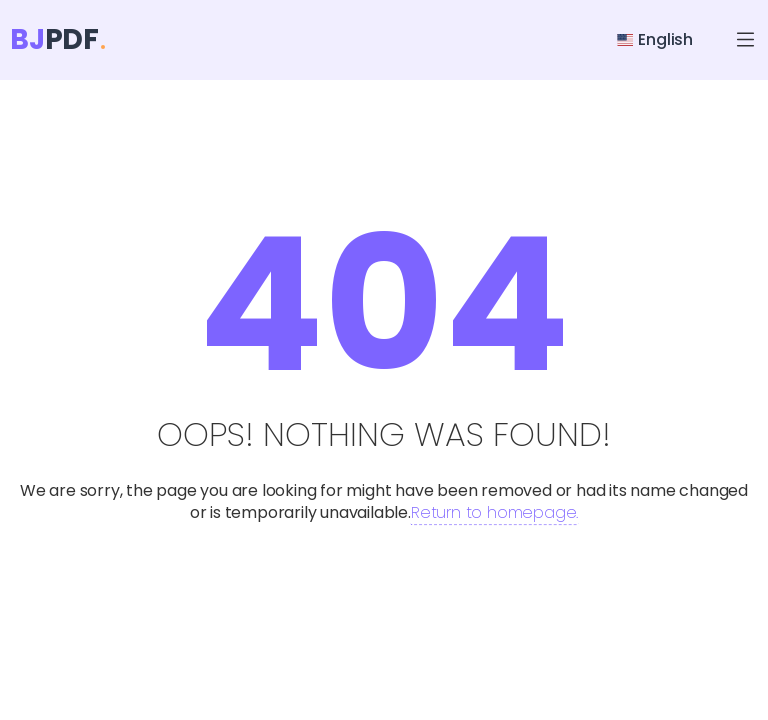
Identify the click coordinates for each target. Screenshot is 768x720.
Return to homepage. (494, 512)
